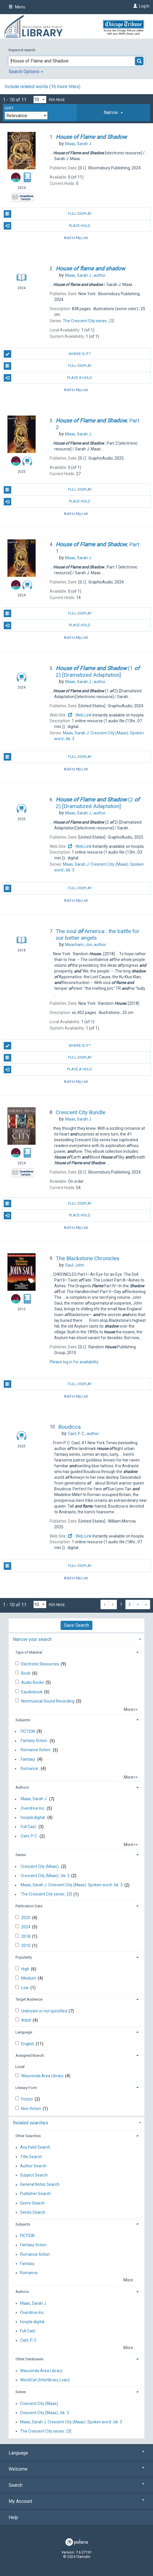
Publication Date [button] (29, 1906)
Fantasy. (28, 1759)
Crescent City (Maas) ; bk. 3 (45, 1875)
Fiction (27, 2099)
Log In (144, 6)
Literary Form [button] (26, 2088)
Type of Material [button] (29, 1652)
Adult (26, 2020)
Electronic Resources (40, 1664)
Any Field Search (35, 2147)
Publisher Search (35, 2194)
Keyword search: (23, 50)
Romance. (30, 1768)
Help (13, 2517)
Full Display (48, 214)
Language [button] (24, 2032)
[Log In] (134, 6)
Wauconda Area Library (42, 2075)
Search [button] (76, 2485)
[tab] (113, 112)
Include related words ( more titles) (42, 86)
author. (85, 275)
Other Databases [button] (29, 2359)
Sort (9, 108)
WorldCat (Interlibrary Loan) (45, 2380)
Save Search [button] (76, 1625)
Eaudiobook (32, 1692)
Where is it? (47, 354)
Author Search (33, 2166)
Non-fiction (31, 2108)
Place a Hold (48, 378)
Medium (29, 1978)
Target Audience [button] (29, 1999)
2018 (26, 1936)
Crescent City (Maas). (40, 1866)
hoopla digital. (33, 1817)
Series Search (32, 2212)
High (25, 1969)
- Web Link (79, 715)
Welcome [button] (76, 2469)
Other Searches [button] (28, 2136)
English (28, 2044)
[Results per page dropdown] (40, 99)
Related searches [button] (30, 2123)
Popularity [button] (24, 1957)
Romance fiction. (36, 1750)
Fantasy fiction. (34, 1741)
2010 (26, 1945)
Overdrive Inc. (33, 1808)
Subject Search (34, 2175)
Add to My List (76, 238)
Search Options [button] (26, 71)
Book (26, 1673)
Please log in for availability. (74, 1362)
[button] (113, 112)
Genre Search (32, 2203)
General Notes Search (39, 2184)
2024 (26, 1927)
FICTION (28, 1731)
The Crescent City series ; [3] (46, 1894)
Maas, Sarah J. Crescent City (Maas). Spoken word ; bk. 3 (72, 1885)
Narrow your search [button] (32, 1639)
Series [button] (21, 1855)
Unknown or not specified (44, 2011)
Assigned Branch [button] (30, 2055)
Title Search (31, 2156)
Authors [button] (22, 1787)
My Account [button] (76, 2501)
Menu (17, 7)
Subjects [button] (23, 1720)
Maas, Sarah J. (34, 1799)
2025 (26, 1917)
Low (25, 1987)
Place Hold (47, 226)
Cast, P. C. (29, 1836)
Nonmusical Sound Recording (48, 1701)
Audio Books (33, 1682)
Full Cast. (29, 1826)
